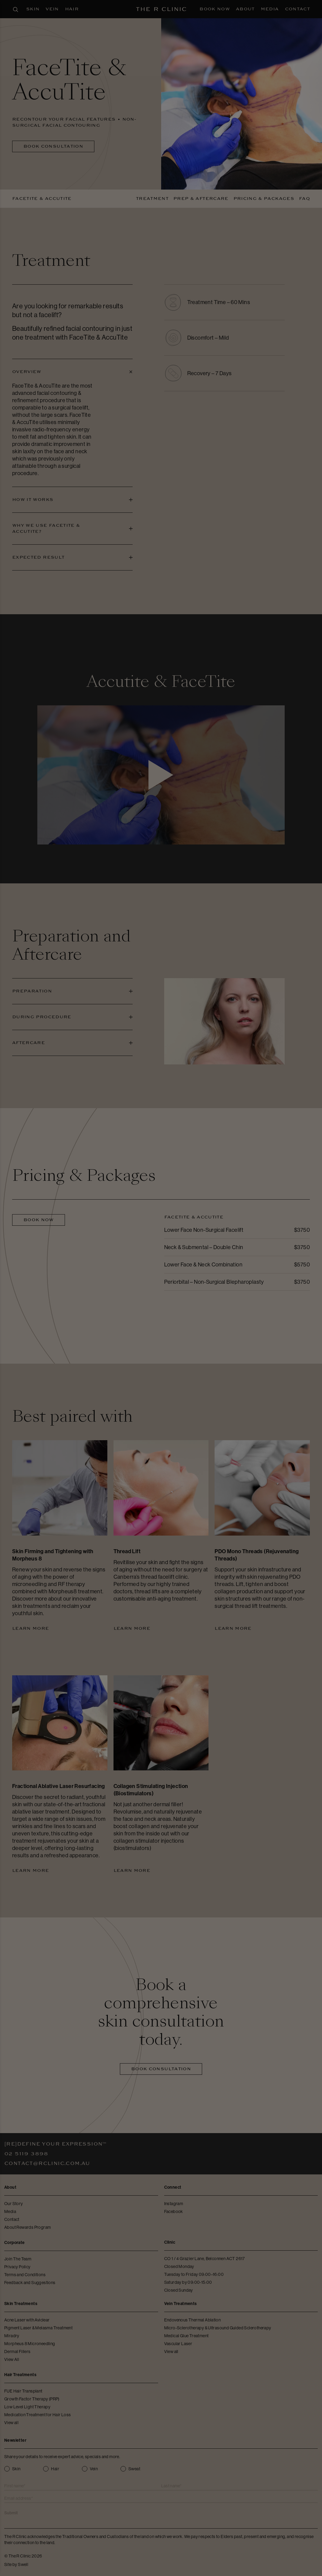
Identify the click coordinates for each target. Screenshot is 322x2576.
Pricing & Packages (263, 198)
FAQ (304, 198)
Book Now (214, 9)
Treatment (152, 198)
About (245, 9)
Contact (297, 9)
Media (270, 9)
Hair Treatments (20, 2374)
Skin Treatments (20, 2303)
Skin (32, 9)
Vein (52, 9)
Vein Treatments (180, 2303)
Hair (72, 9)
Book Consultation (53, 146)
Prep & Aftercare (201, 198)
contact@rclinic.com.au (47, 2163)
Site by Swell (16, 2564)
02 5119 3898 (26, 2154)
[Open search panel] (15, 9)
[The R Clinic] (161, 9)
